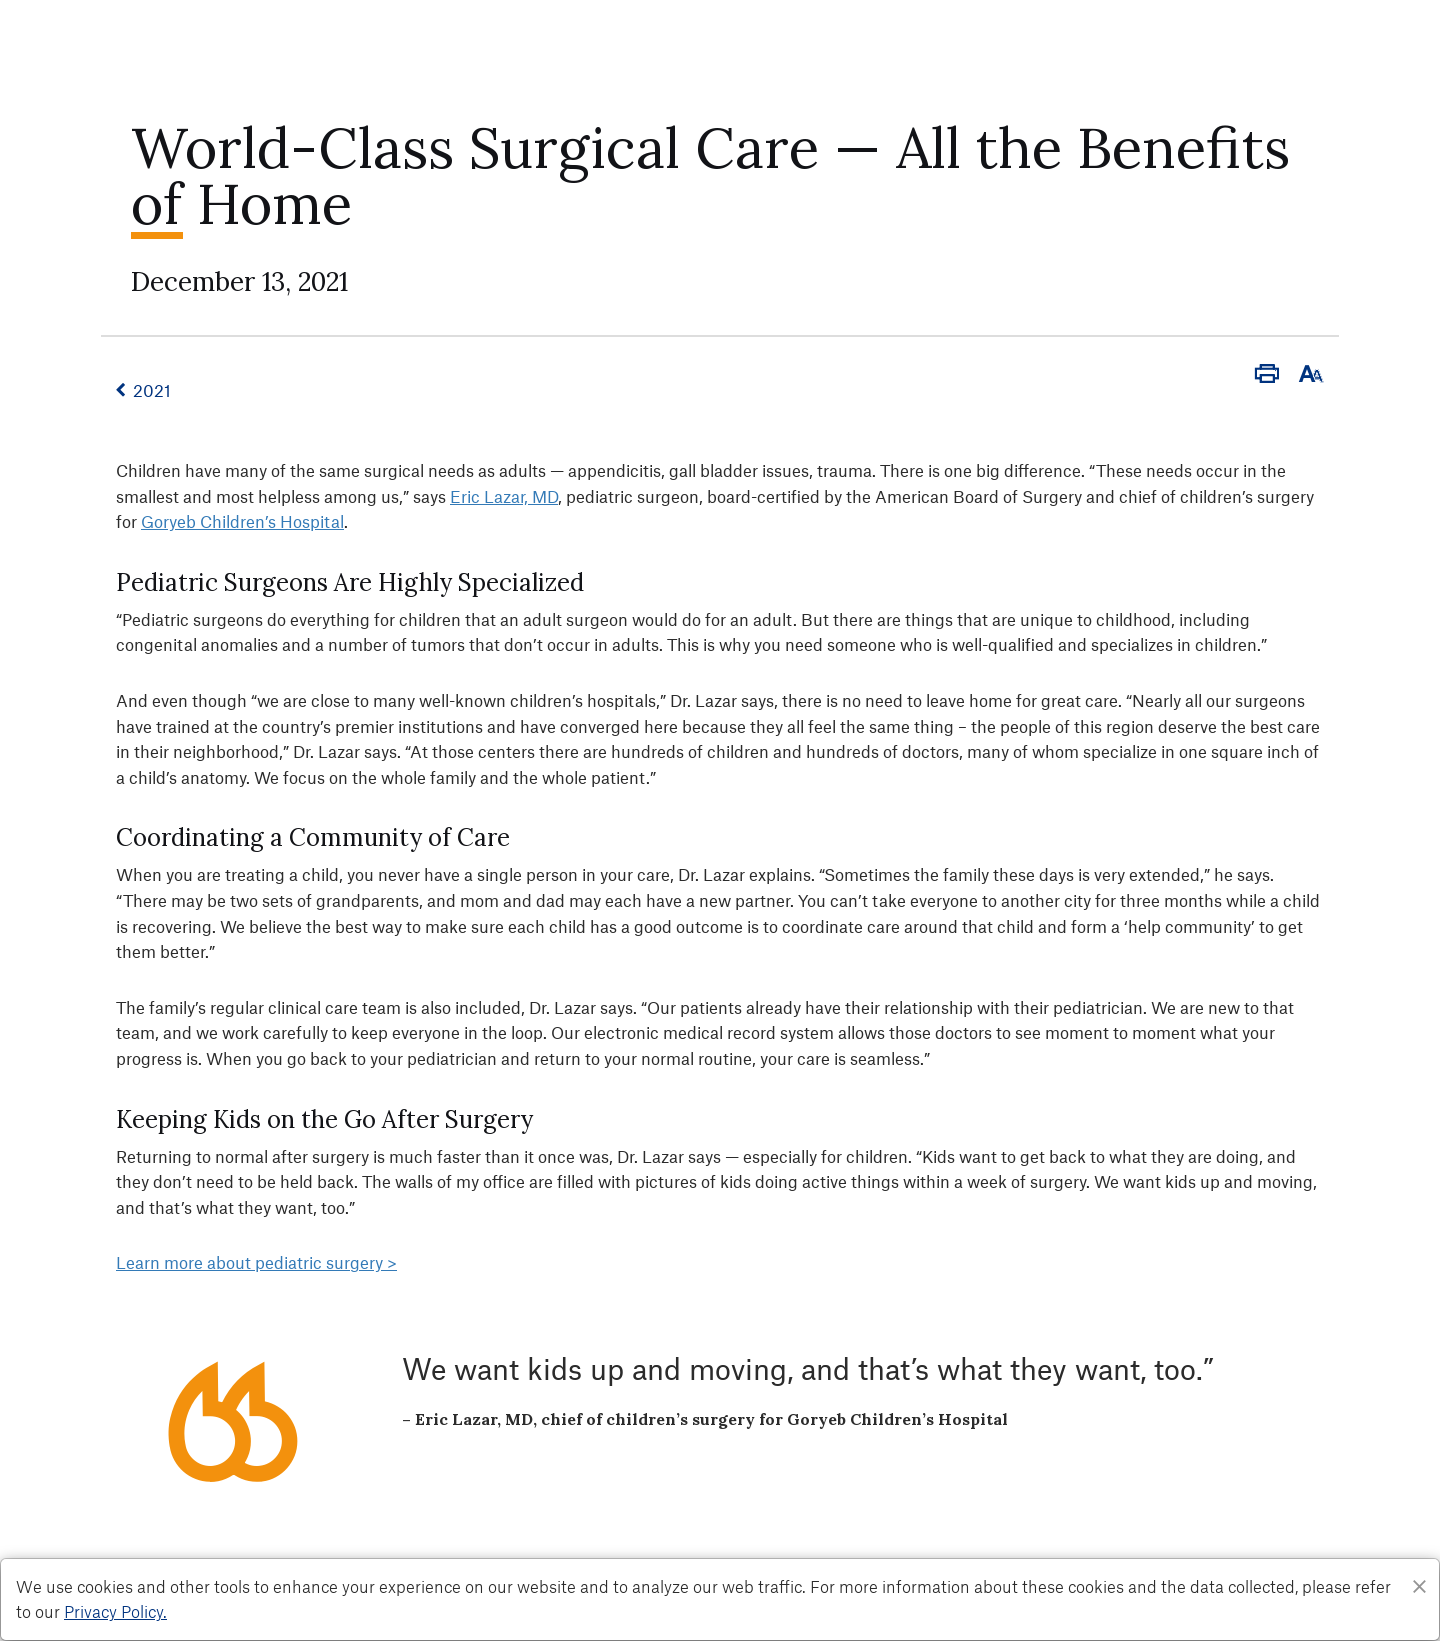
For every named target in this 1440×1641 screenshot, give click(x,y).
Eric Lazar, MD (504, 496)
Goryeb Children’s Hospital (242, 521)
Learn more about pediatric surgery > (256, 1262)
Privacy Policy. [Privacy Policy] (115, 1611)
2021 (152, 390)
